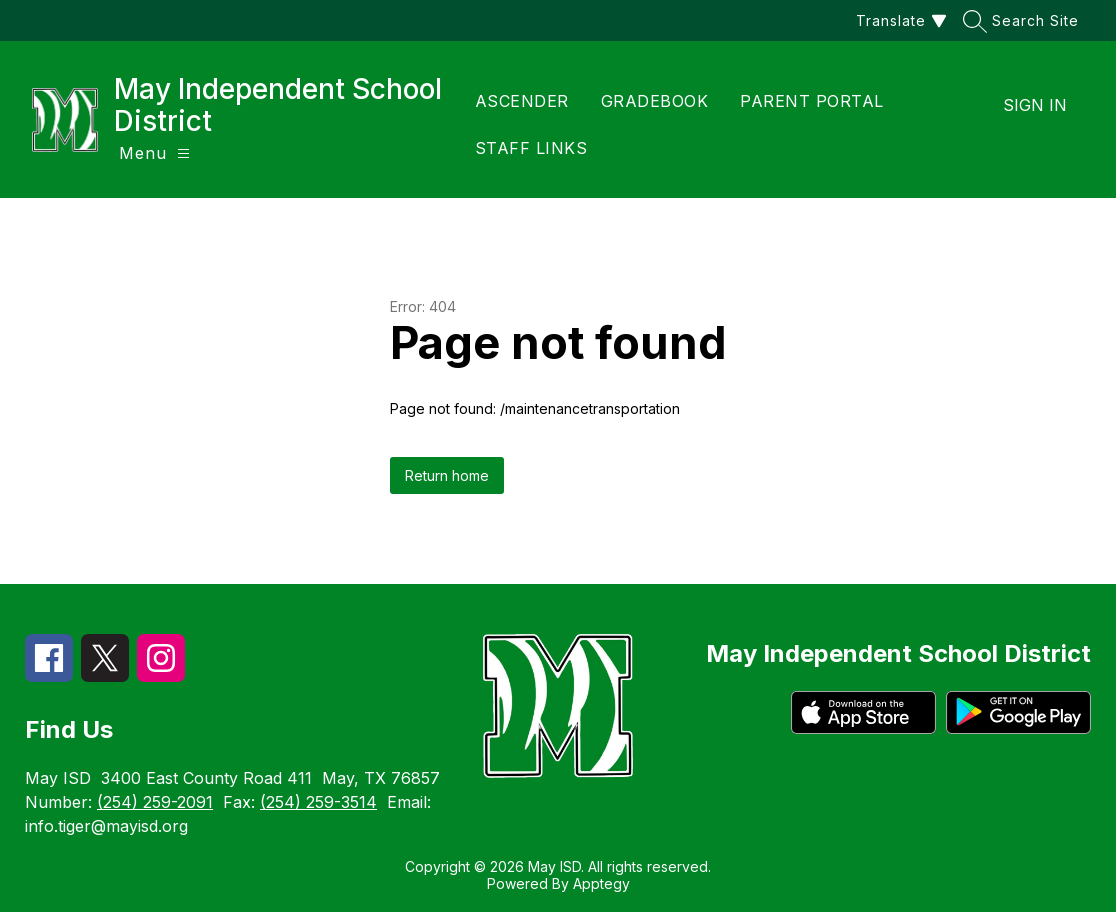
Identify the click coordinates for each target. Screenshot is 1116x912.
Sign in (1035, 105)
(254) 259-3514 (318, 802)
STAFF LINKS (531, 148)
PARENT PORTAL (812, 101)
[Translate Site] (899, 20)
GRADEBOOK (655, 101)
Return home (447, 475)
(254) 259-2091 (155, 802)
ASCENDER (522, 101)
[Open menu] (154, 153)
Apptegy (601, 883)
